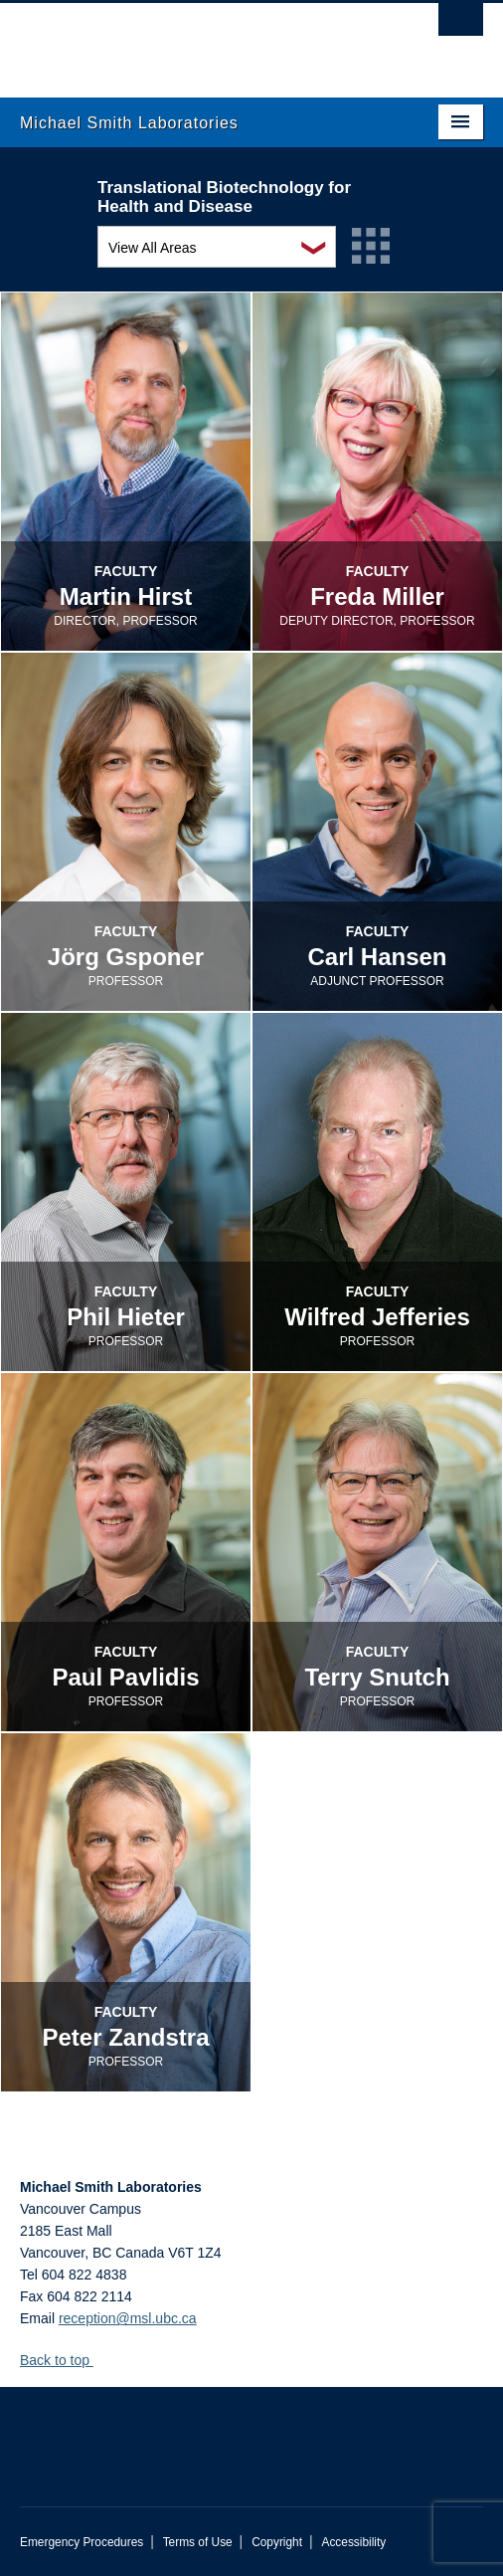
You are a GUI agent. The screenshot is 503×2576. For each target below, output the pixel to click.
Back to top (64, 2360)
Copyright (277, 2542)
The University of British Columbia (182, 41)
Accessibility (353, 2542)
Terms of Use (198, 2542)
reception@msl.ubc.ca (128, 2318)
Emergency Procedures (81, 2542)
